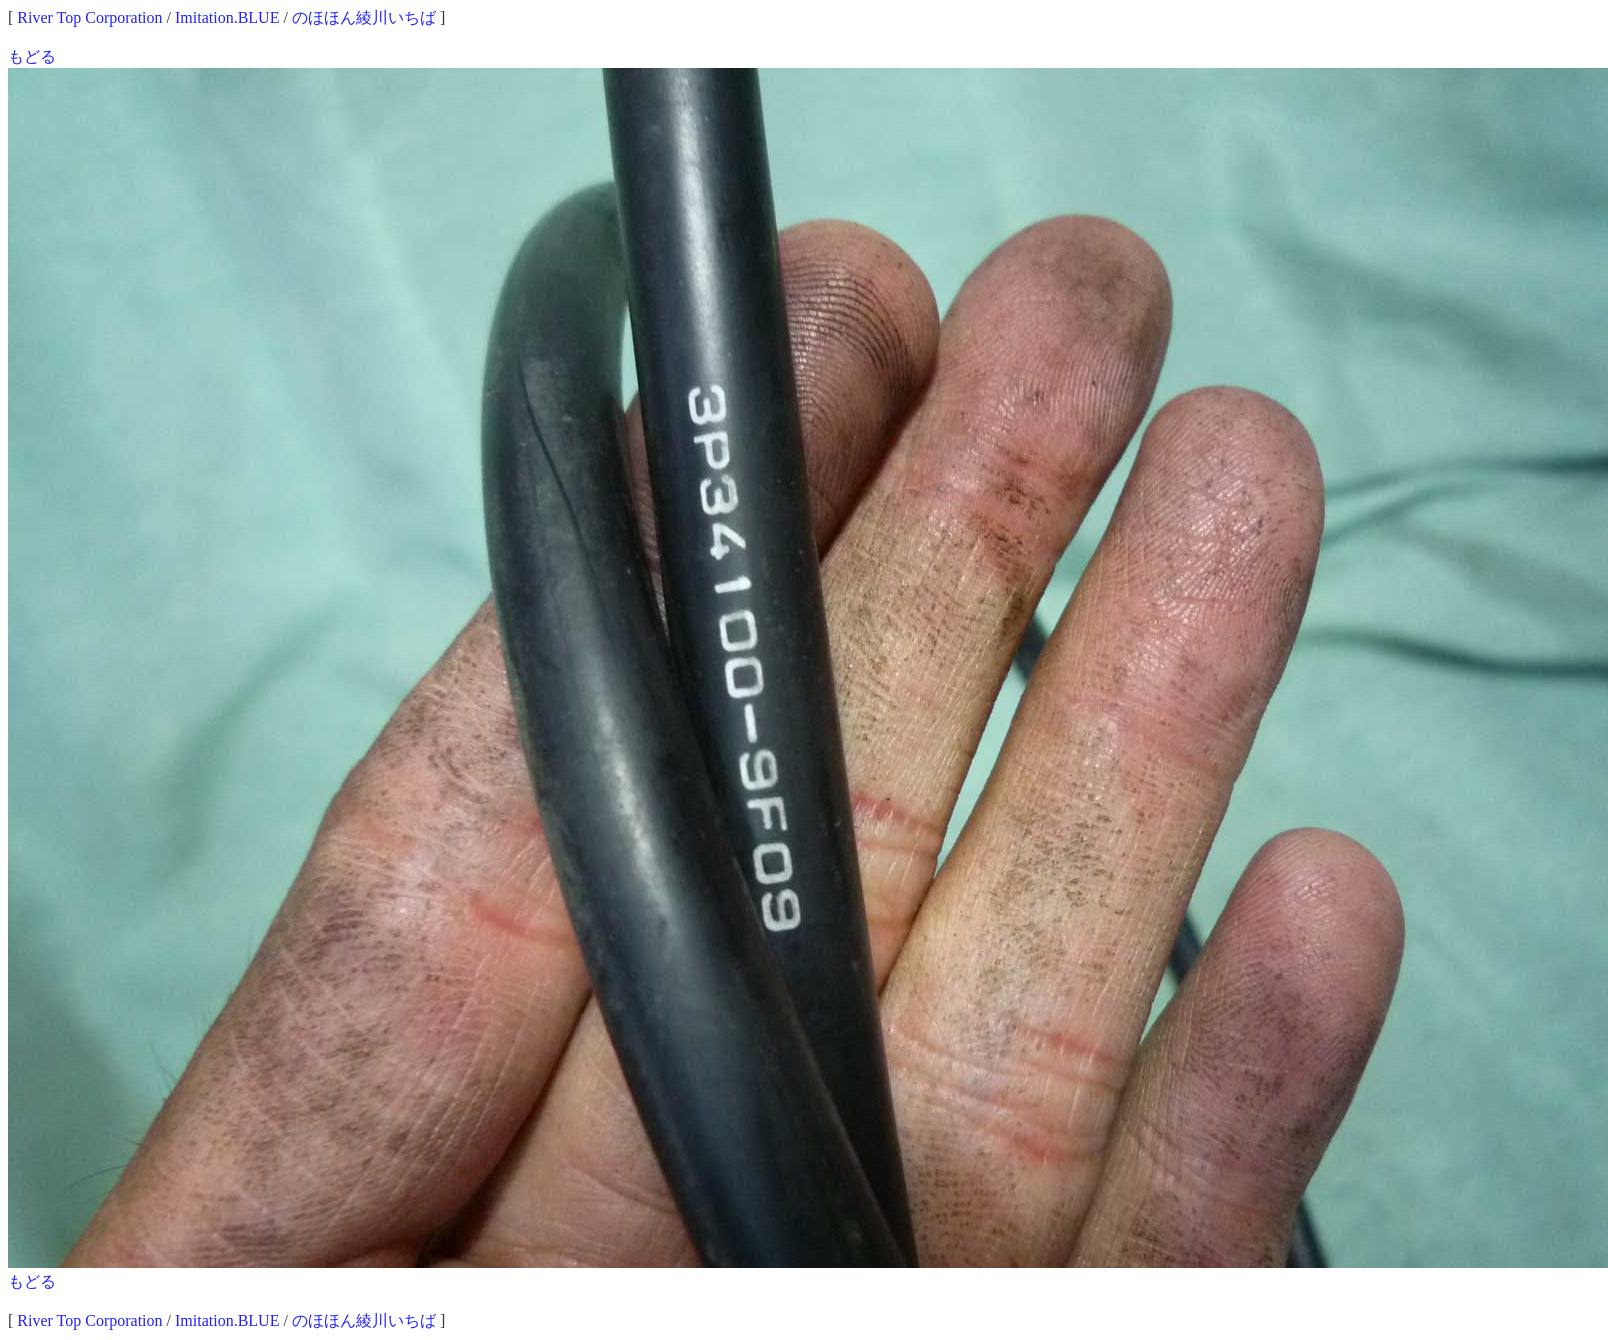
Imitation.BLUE (227, 17)
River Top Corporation (89, 17)
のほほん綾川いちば (364, 17)
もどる (32, 56)
